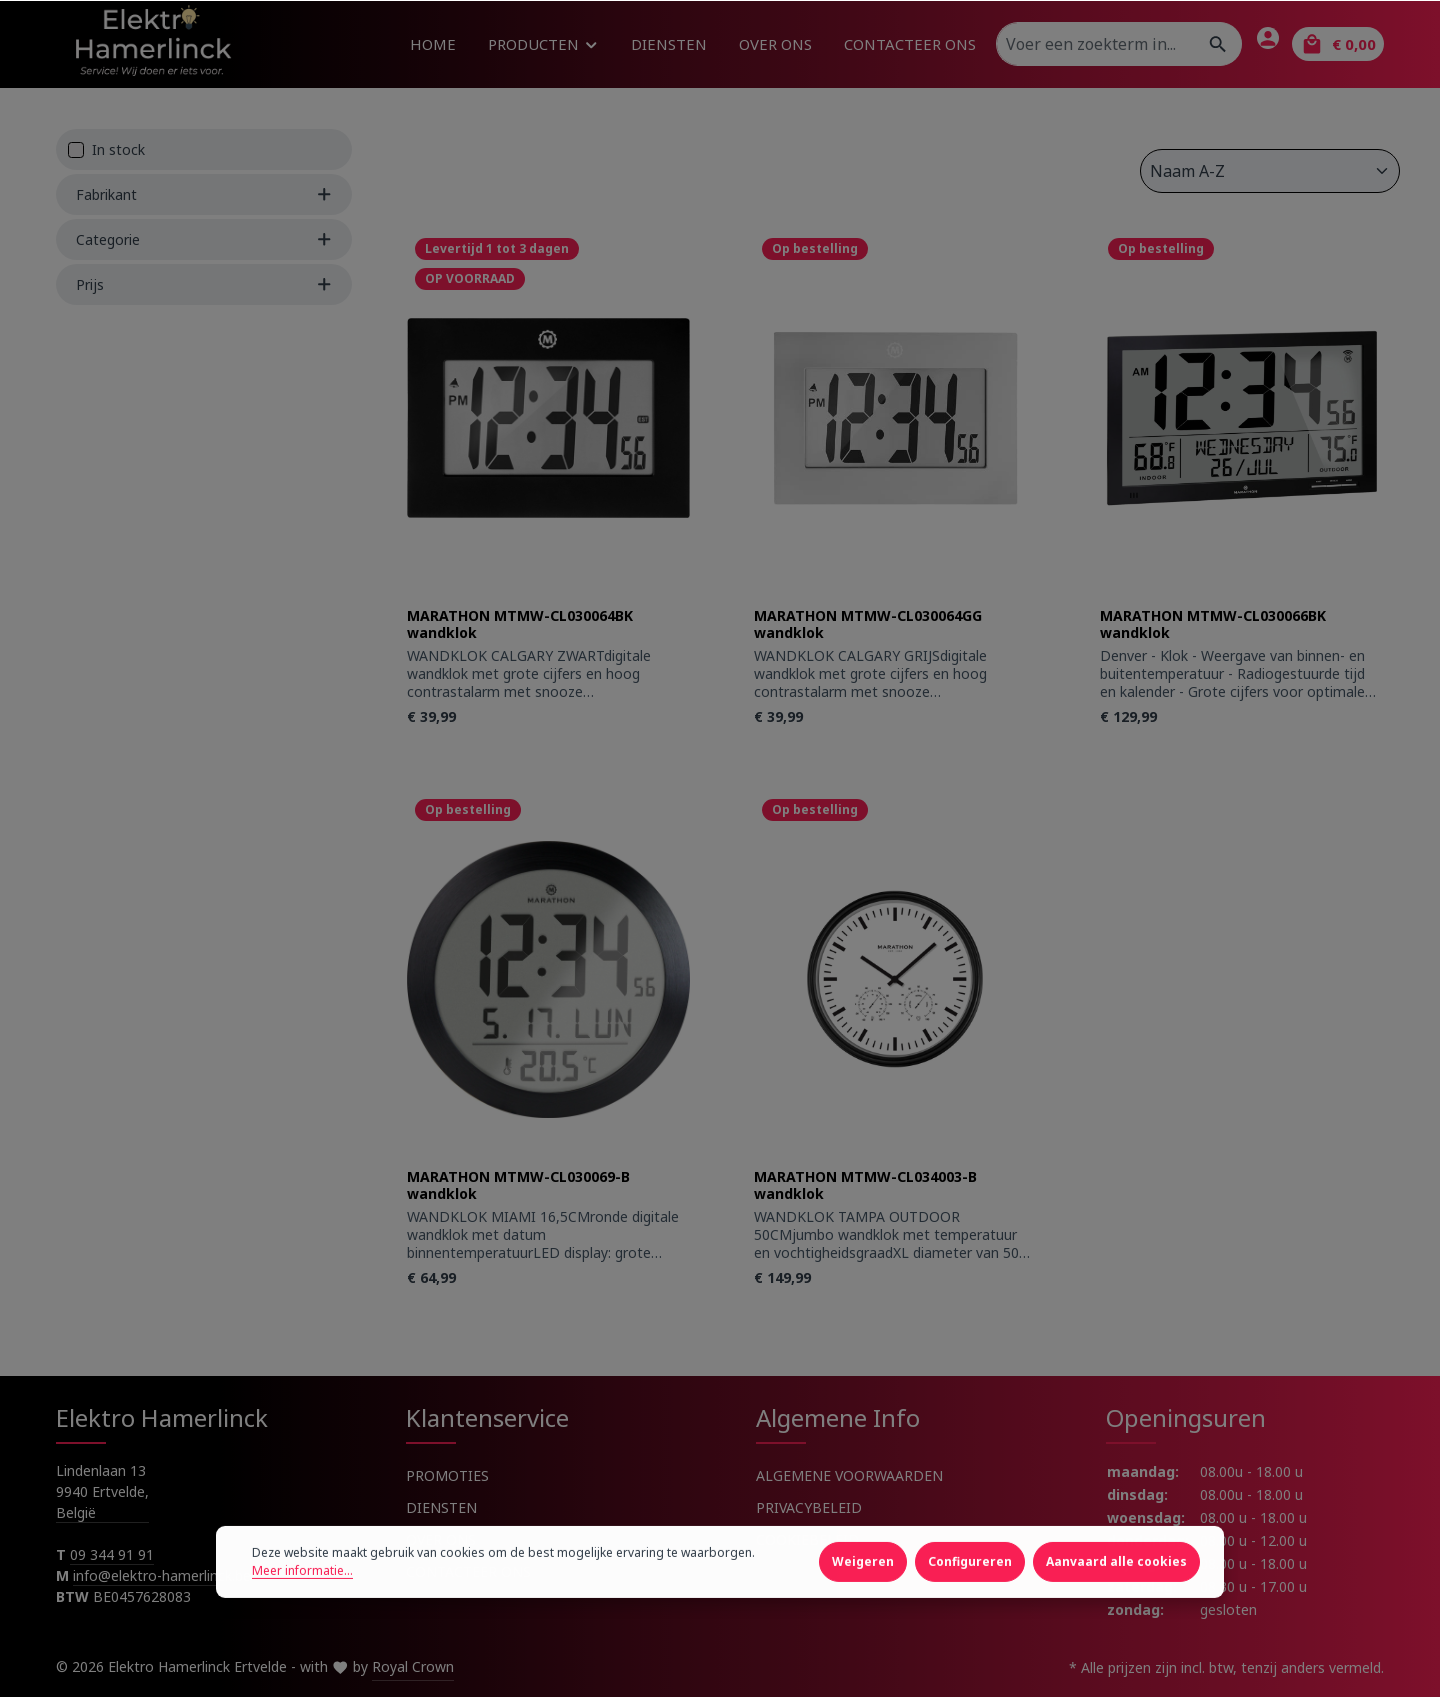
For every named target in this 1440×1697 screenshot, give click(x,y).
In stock (118, 149)
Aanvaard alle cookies (1116, 1618)
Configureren (970, 1618)
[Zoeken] (1218, 44)
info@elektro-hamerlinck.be (164, 1575)
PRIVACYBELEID (809, 1507)
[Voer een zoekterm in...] (1096, 44)
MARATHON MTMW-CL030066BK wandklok (1213, 624)
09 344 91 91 (112, 1554)
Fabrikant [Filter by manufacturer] (204, 194)
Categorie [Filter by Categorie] (204, 239)
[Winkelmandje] (1338, 44)
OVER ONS (441, 1539)
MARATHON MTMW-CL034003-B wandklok (865, 1185)
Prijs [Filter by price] (204, 284)
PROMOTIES (447, 1475)
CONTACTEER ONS (468, 1571)
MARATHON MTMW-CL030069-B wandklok (518, 1185)
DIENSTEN (441, 1507)
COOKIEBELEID (807, 1539)
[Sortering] (1270, 171)
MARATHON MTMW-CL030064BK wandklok (520, 624)
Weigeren (863, 1618)
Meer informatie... (302, 1627)
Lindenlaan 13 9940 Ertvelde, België (102, 1491)
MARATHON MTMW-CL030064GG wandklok (868, 624)
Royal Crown (413, 1666)
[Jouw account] (1268, 38)
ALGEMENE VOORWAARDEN (849, 1475)
